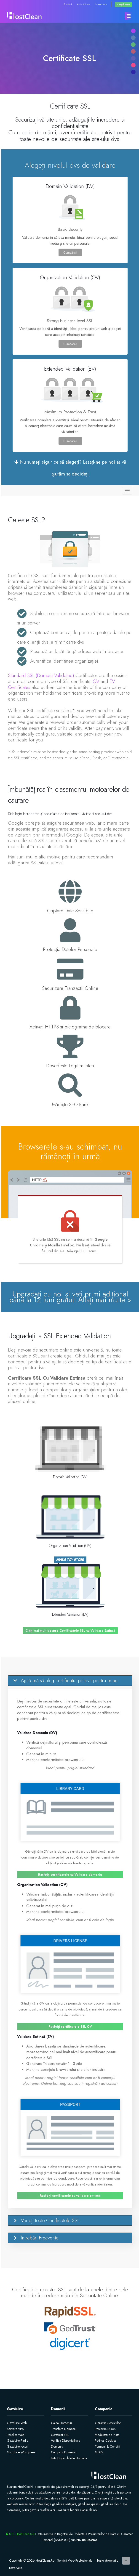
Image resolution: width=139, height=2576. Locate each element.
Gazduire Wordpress (21, 2452)
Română (68, 4)
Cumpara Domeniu (63, 2452)
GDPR (99, 2452)
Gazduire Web (17, 2423)
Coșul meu (123, 4)
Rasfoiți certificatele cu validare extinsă (70, 2195)
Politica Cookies (105, 2440)
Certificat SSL (60, 2435)
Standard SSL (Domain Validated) (41, 675)
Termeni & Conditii (107, 2446)
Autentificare (83, 4)
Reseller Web (15, 2435)
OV (96, 681)
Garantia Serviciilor (108, 2423)
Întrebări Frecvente (40, 2238)
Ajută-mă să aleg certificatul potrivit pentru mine (69, 1680)
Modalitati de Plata (107, 2435)
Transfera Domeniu (63, 2429)
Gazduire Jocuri (17, 2446)
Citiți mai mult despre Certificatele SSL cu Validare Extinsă (70, 1630)
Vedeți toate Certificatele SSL (50, 2220)
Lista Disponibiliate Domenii (69, 2458)
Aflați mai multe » (104, 1299)
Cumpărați (70, 252)
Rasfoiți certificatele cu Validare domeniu (70, 1874)
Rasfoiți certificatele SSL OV (70, 2026)
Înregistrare (101, 4)
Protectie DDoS (105, 2429)
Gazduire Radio (17, 2440)
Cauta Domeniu (61, 2423)
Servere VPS (15, 2429)
